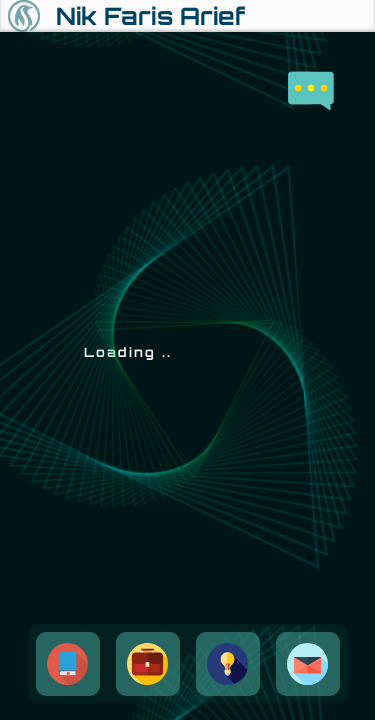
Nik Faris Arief (150, 16)
